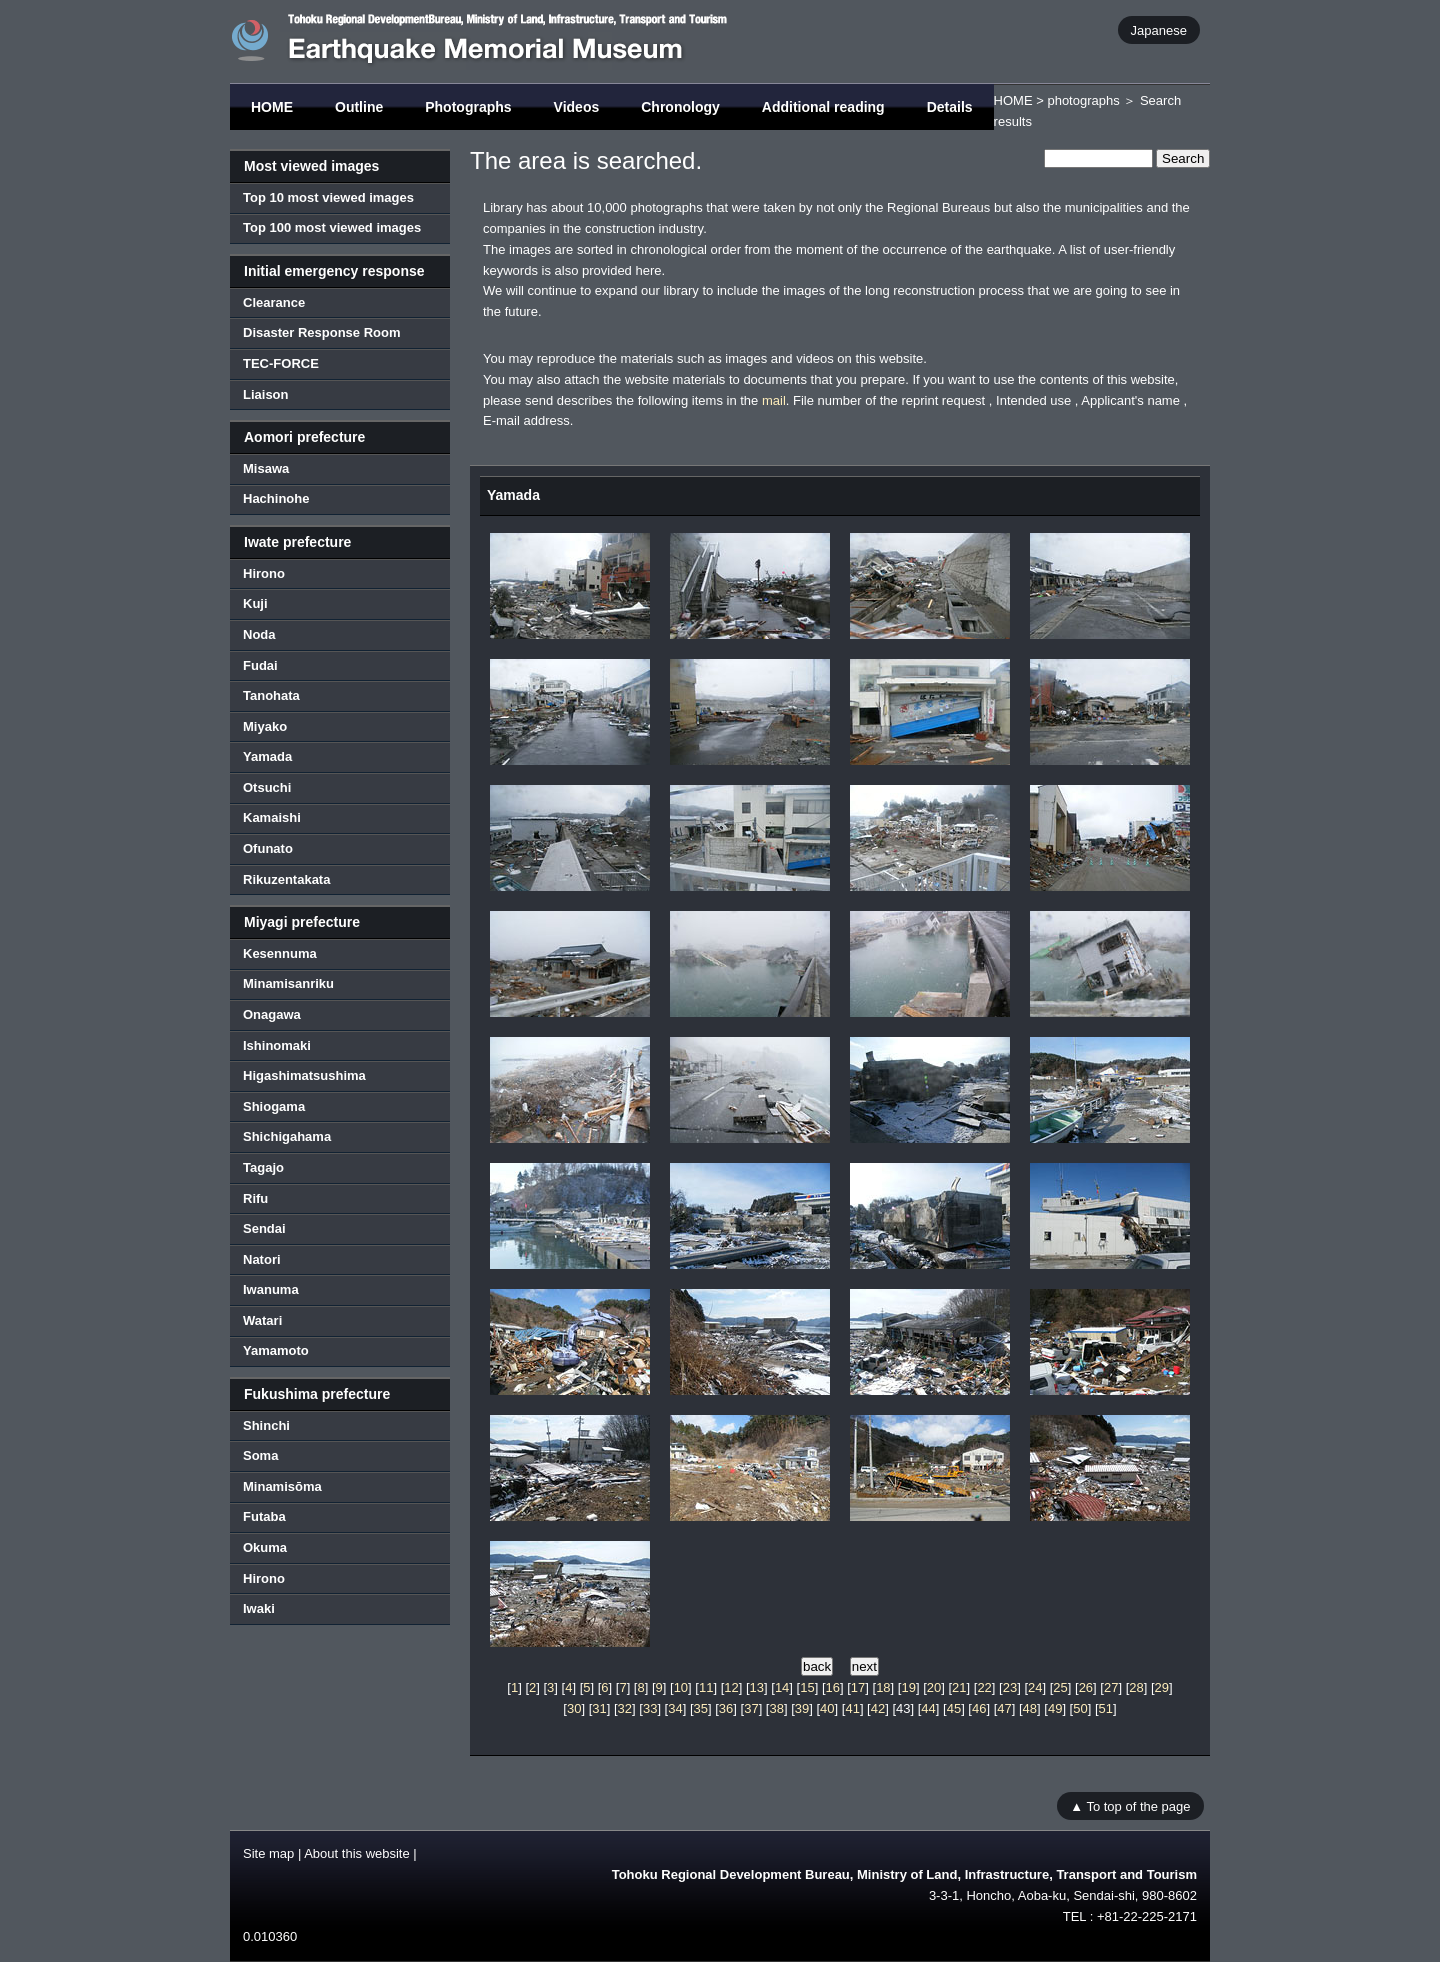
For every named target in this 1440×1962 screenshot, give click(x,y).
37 (751, 1708)
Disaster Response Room (322, 332)
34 (675, 1708)
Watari (262, 1320)
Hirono (264, 573)
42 (878, 1708)
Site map (268, 1853)
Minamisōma (282, 1486)
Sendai (264, 1228)
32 (625, 1708)
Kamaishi (272, 817)
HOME (272, 107)
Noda (259, 634)
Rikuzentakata (286, 879)
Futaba (264, 1516)
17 (858, 1687)
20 (934, 1687)
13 (757, 1687)
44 (928, 1708)
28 (1136, 1687)
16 (833, 1687)
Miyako (265, 726)
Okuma (265, 1547)
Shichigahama (287, 1136)
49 (1055, 1708)
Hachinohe (276, 498)
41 (852, 1708)
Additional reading (823, 107)
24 (1035, 1687)
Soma (260, 1455)
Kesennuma (280, 953)
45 (954, 1708)
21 (959, 1687)
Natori (262, 1259)
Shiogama (274, 1106)
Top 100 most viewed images (332, 227)
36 (726, 1708)
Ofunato (268, 848)
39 (802, 1708)
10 (681, 1687)
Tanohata (271, 695)
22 (984, 1687)
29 (1162, 1687)
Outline (359, 107)
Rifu (255, 1198)
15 (807, 1687)
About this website (357, 1853)
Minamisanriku (288, 983)
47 (1004, 1708)
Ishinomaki (277, 1045)
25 (1060, 1687)
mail (774, 400)
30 (574, 1708)
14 (782, 1687)
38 (776, 1708)
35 (701, 1708)
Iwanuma (271, 1289)
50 (1080, 1708)
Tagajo (263, 1167)
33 (650, 1708)
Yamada (267, 756)
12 (731, 1687)
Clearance (274, 302)
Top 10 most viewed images (328, 197)
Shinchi (266, 1425)
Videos (577, 107)
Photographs (468, 107)
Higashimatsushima (304, 1075)
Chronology (680, 107)
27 (1111, 1687)
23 (1010, 1687)
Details (950, 107)
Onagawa (272, 1014)
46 (979, 1708)
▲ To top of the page (1130, 1805)
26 (1086, 1687)
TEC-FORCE (281, 363)
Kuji (255, 603)
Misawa (266, 468)
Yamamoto (276, 1350)
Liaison (266, 394)
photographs (1083, 100)
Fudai (260, 665)
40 (827, 1708)
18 (883, 1687)
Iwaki (259, 1608)
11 (706, 1687)
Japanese (1159, 29)
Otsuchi (267, 787)
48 (1030, 1708)
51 (1106, 1708)
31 (599, 1708)
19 (908, 1687)
